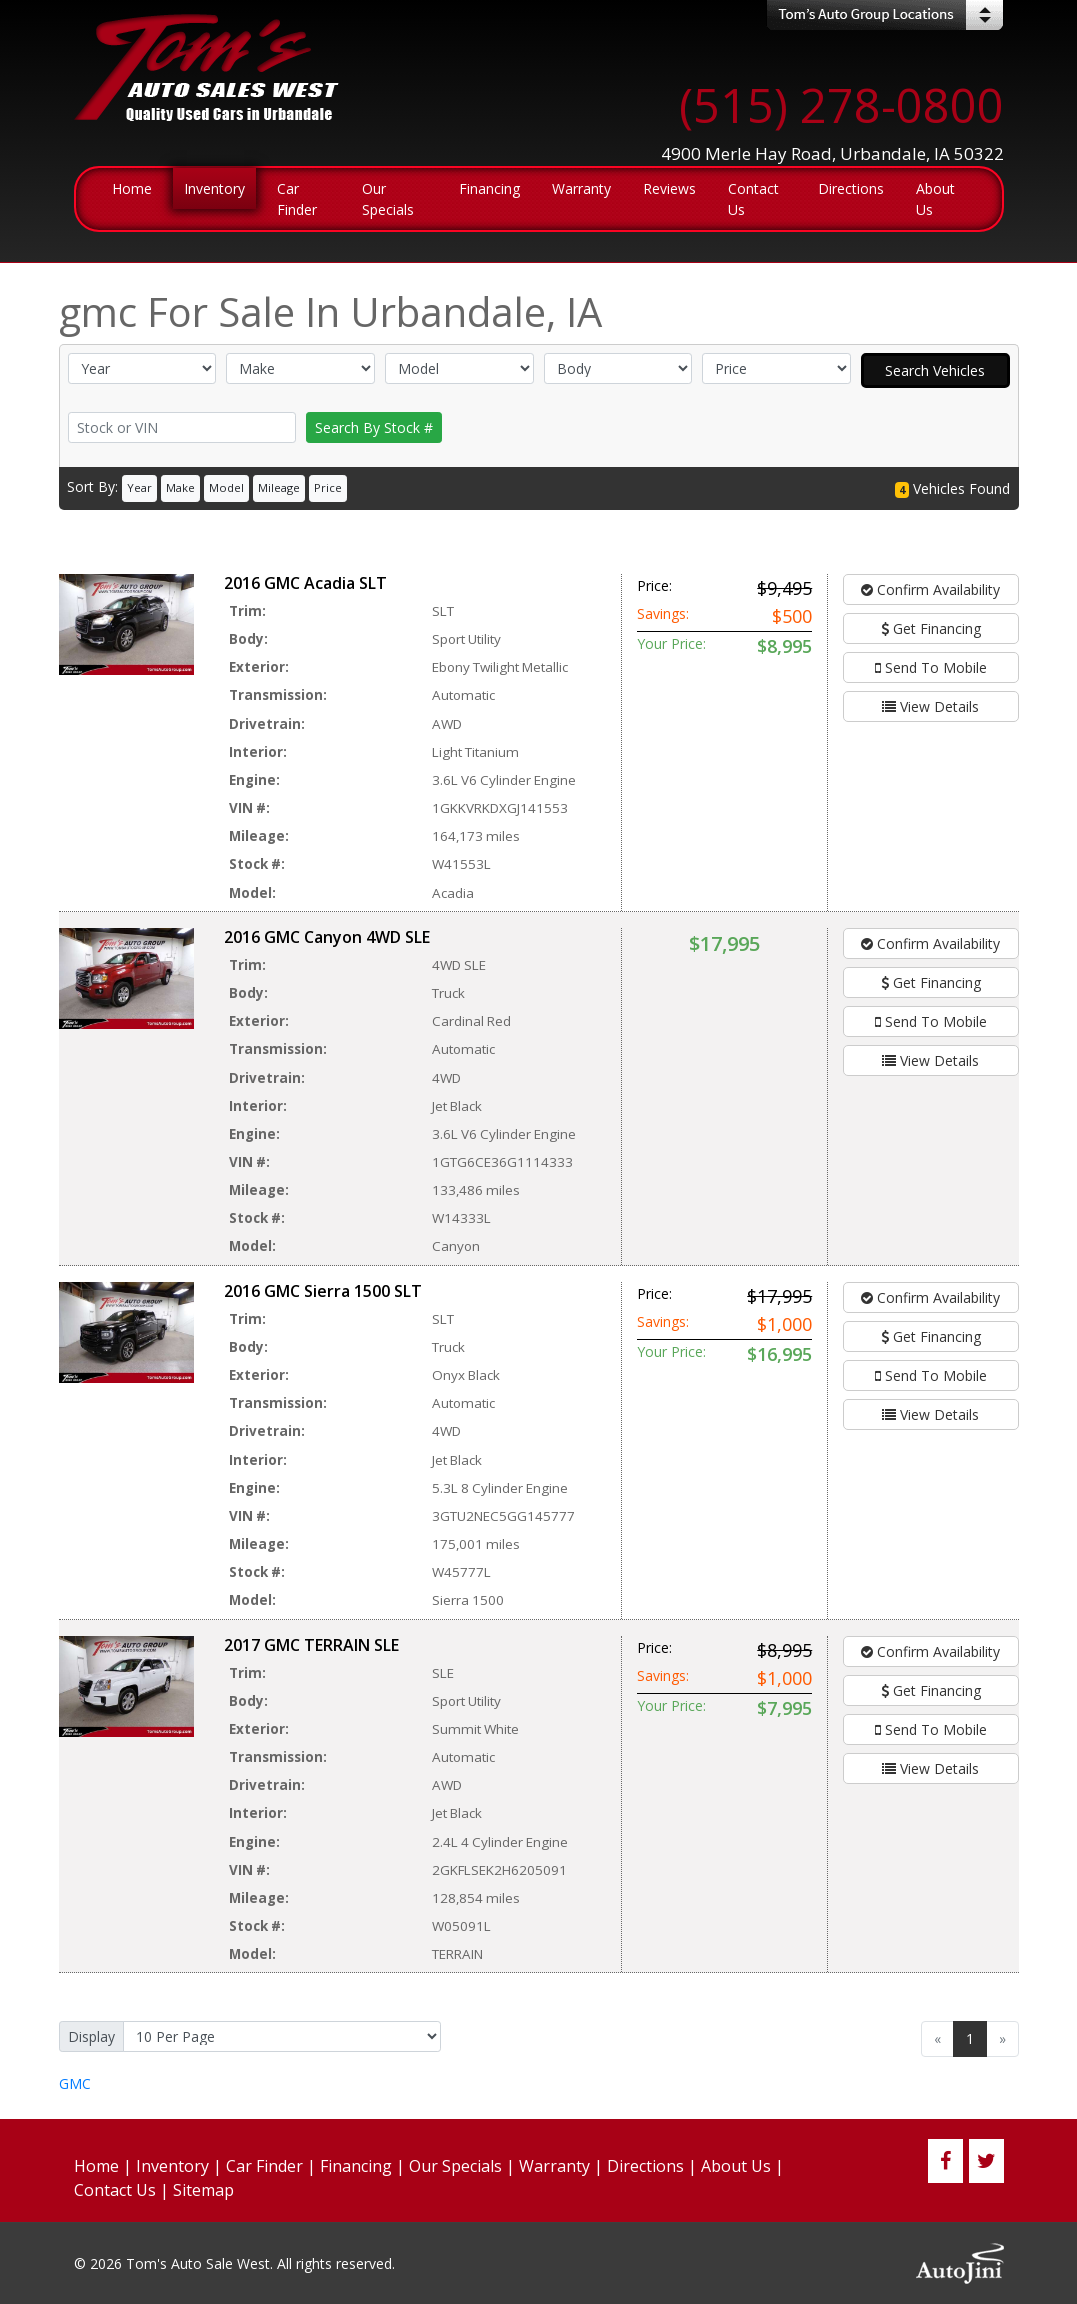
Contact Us (115, 2190)
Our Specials (455, 2166)
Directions (645, 2166)
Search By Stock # (374, 427)
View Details (930, 706)
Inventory (172, 2166)
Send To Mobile (931, 667)
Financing (356, 2166)
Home (96, 2166)
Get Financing (931, 628)
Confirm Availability (930, 589)
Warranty (554, 2166)
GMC (75, 2083)
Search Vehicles (935, 370)
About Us (736, 2166)
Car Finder (264, 2166)
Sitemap (203, 2190)
